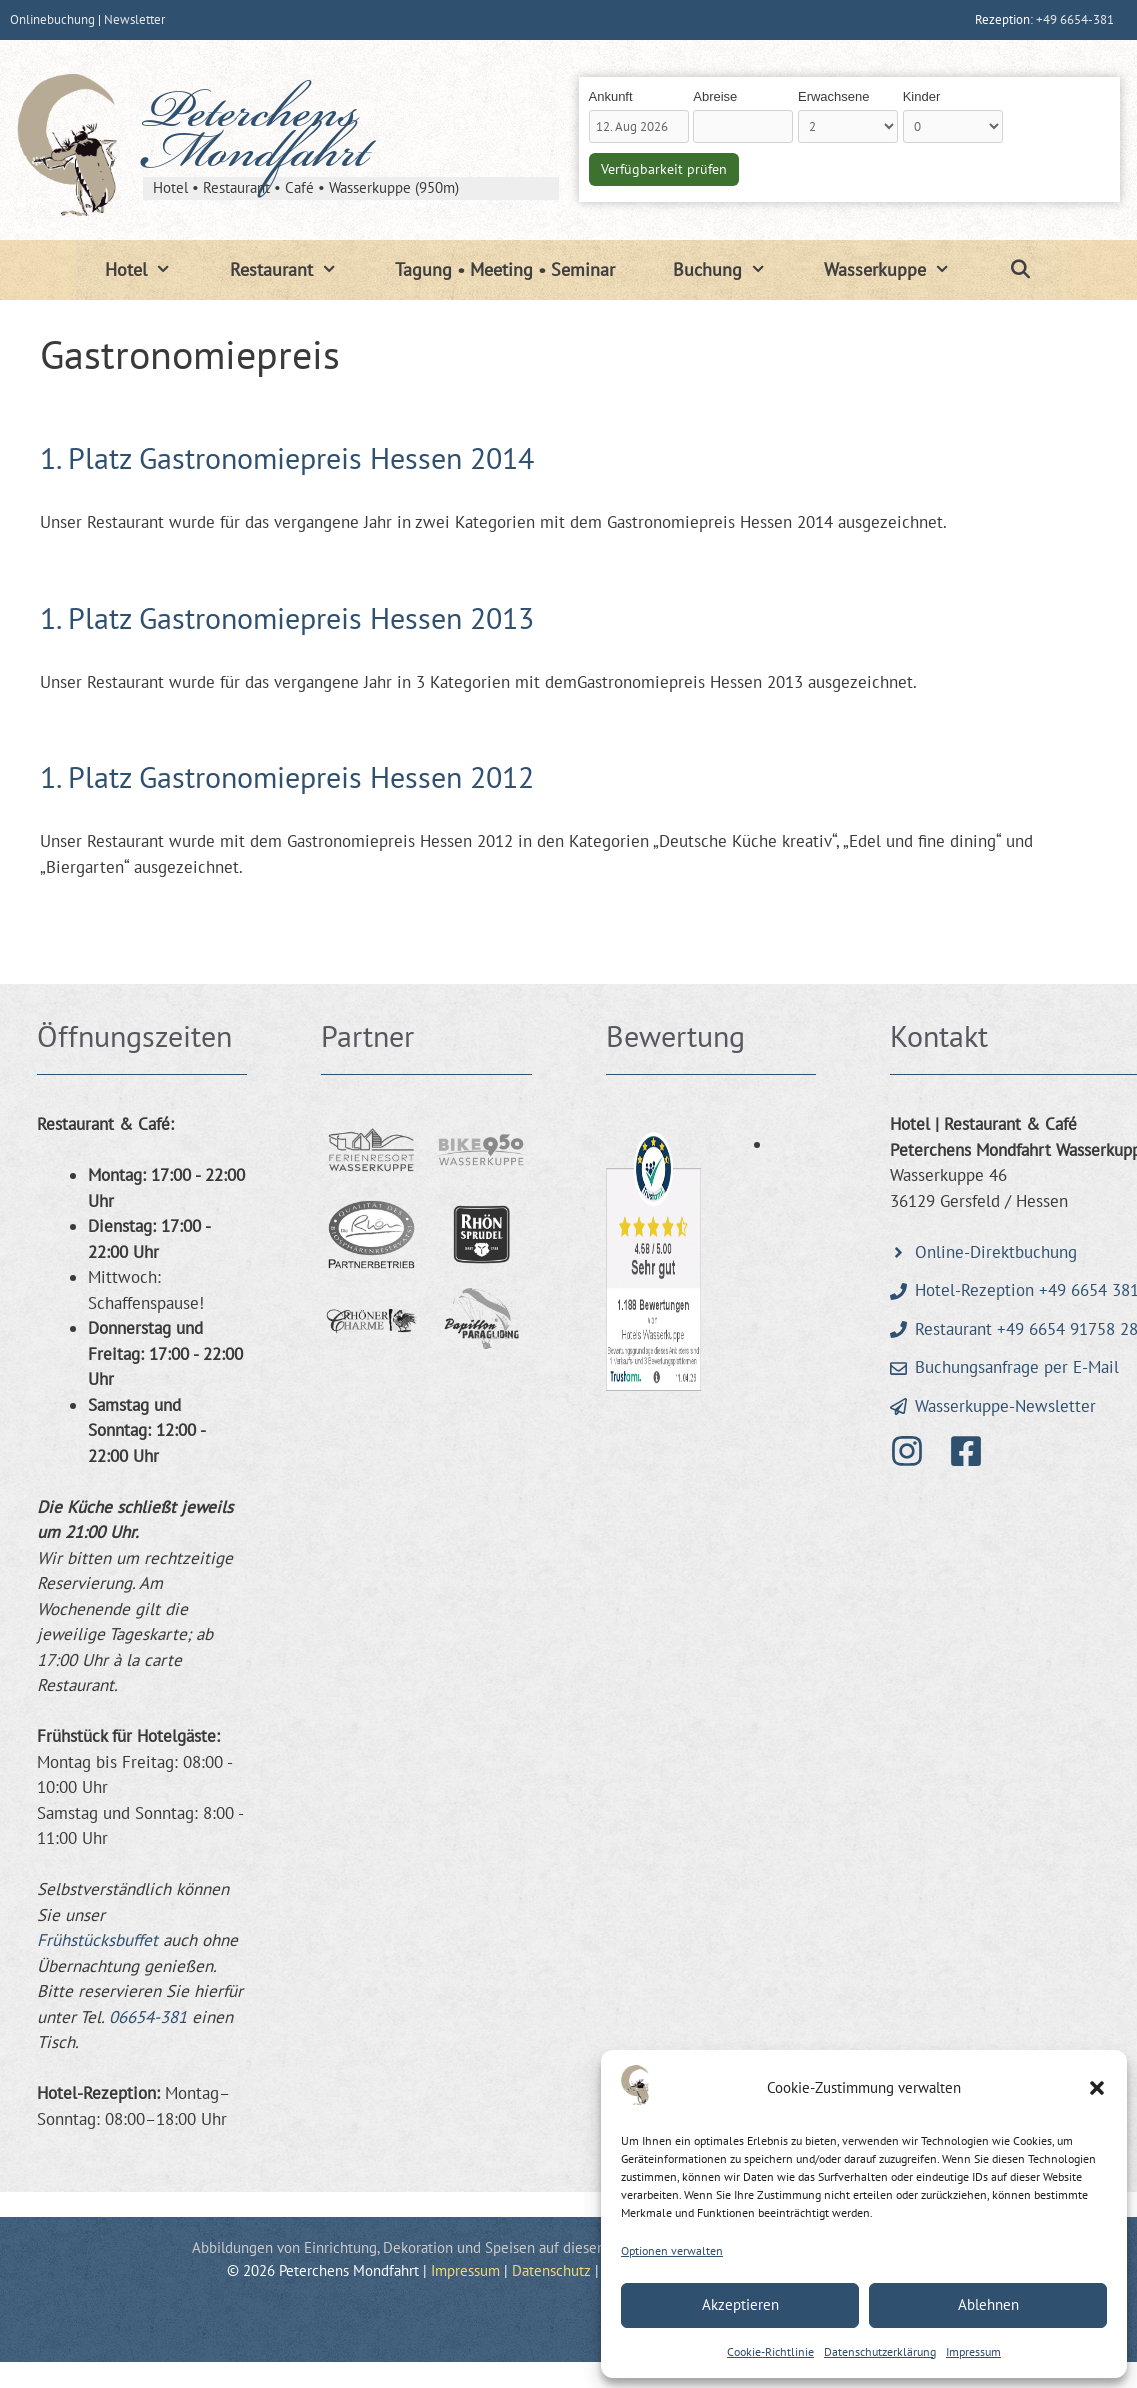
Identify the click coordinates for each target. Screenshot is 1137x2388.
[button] (1097, 2088)
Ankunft (611, 96)
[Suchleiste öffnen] (1020, 270)
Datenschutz (551, 2270)
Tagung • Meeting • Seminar (505, 269)
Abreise (715, 96)
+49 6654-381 (1075, 19)
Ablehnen (988, 2304)
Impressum (973, 2351)
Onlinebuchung (52, 19)
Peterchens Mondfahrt (256, 137)
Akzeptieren (740, 2304)
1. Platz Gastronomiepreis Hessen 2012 (287, 776)
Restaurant (298, 270)
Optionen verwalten (672, 2250)
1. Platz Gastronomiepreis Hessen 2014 (287, 457)
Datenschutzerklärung (880, 2351)
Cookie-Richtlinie (770, 2351)
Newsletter (134, 19)
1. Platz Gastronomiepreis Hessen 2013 (287, 617)
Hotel (152, 270)
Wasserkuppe (901, 270)
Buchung (734, 270)
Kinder (922, 96)
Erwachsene (834, 96)
